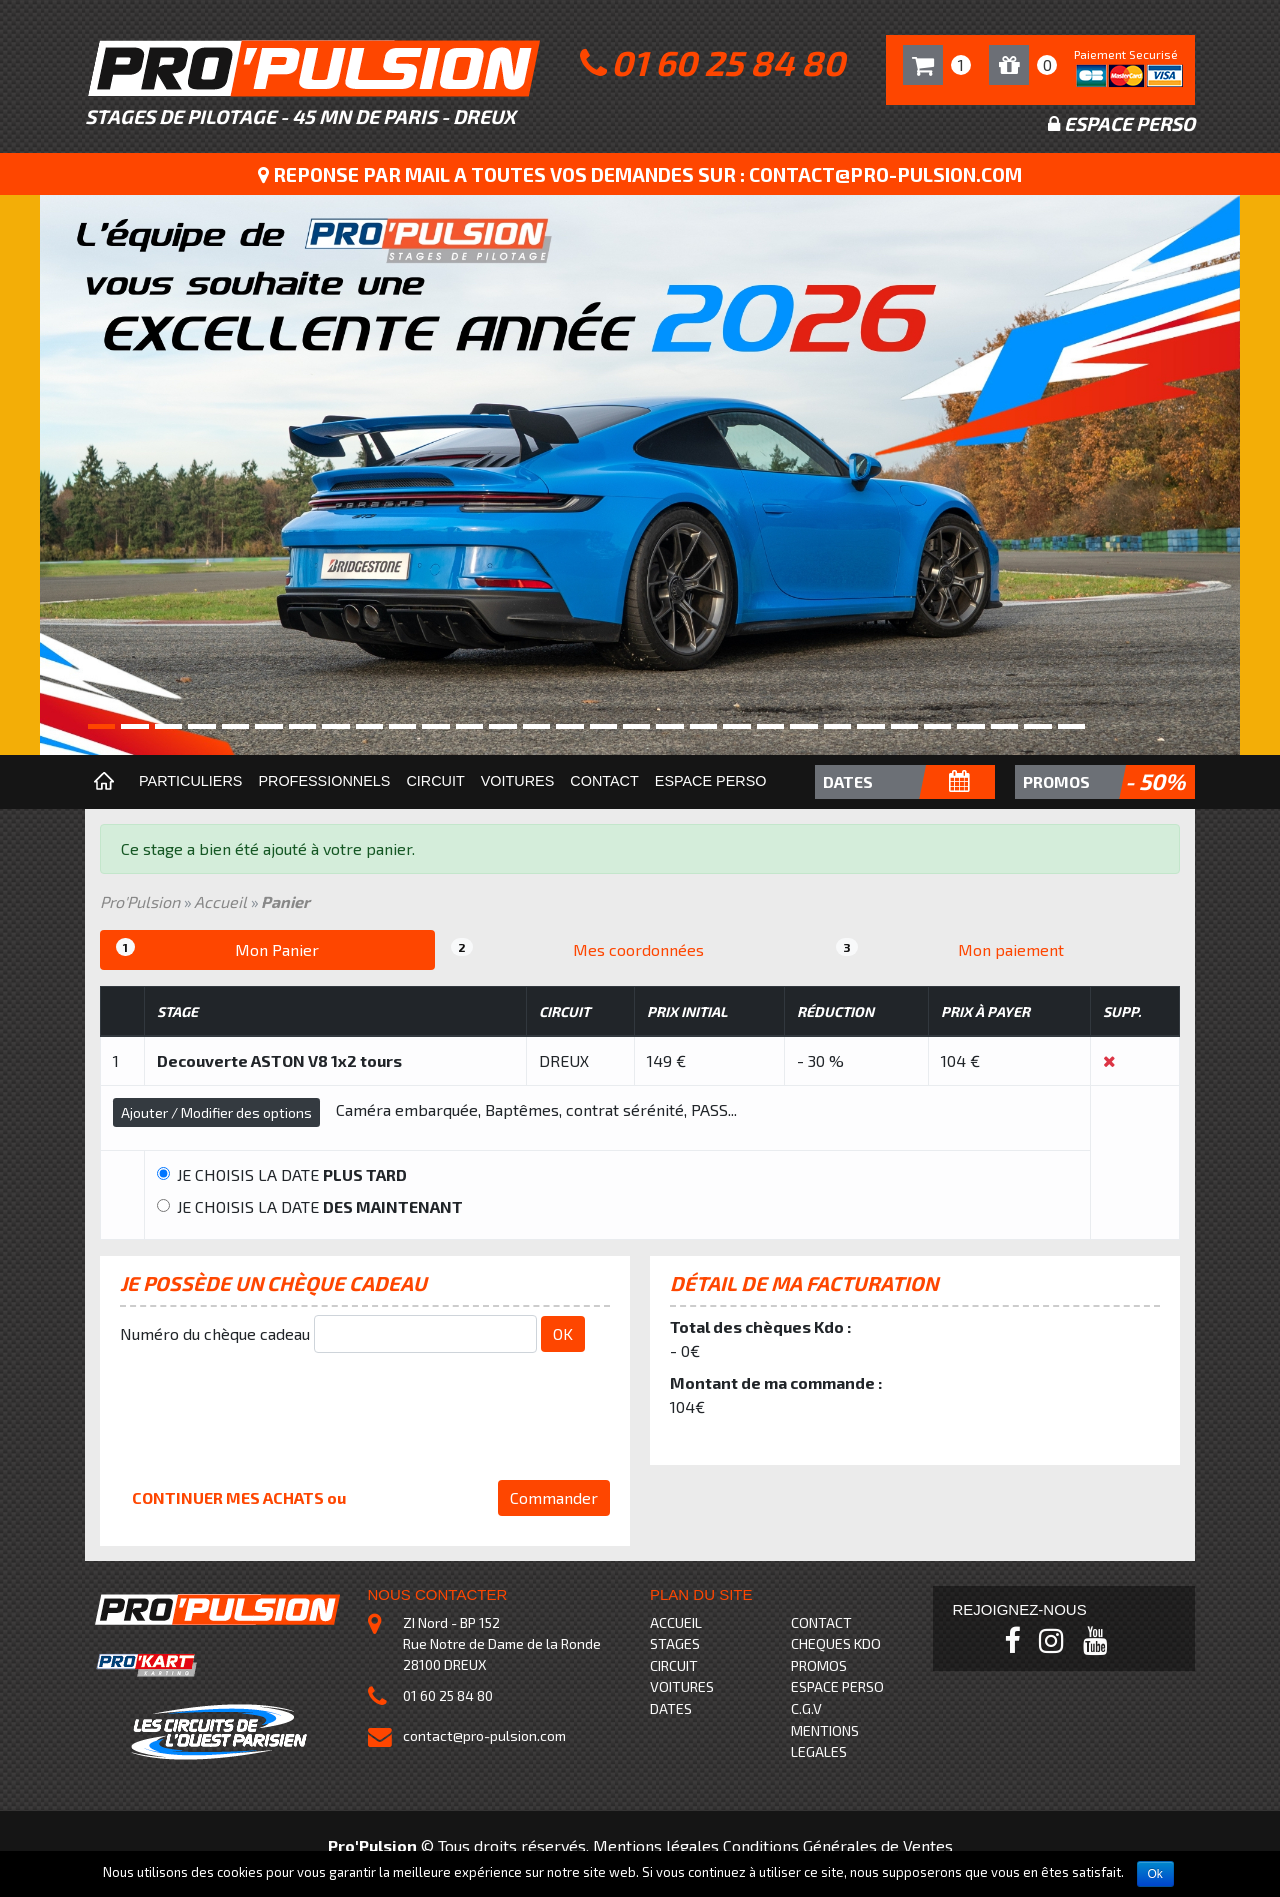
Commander (554, 1497)
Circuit (435, 781)
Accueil (220, 901)
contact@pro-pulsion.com (484, 1735)
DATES (671, 1708)
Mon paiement (950, 948)
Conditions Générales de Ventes (838, 1845)
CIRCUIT (674, 1665)
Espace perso (711, 781)
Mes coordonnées (577, 948)
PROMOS (819, 1665)
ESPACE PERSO (837, 1686)
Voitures (518, 781)
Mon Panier (217, 948)
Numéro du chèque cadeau (215, 1333)
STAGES (675, 1643)
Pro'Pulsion (140, 901)
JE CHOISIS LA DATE (282, 1174)
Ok (1155, 1874)
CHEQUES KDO (836, 1643)
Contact (604, 781)
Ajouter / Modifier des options (216, 1112)
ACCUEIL (676, 1622)
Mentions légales (656, 1845)
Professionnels (324, 781)
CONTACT (821, 1622)
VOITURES (682, 1686)
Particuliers (190, 781)
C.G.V (806, 1708)
